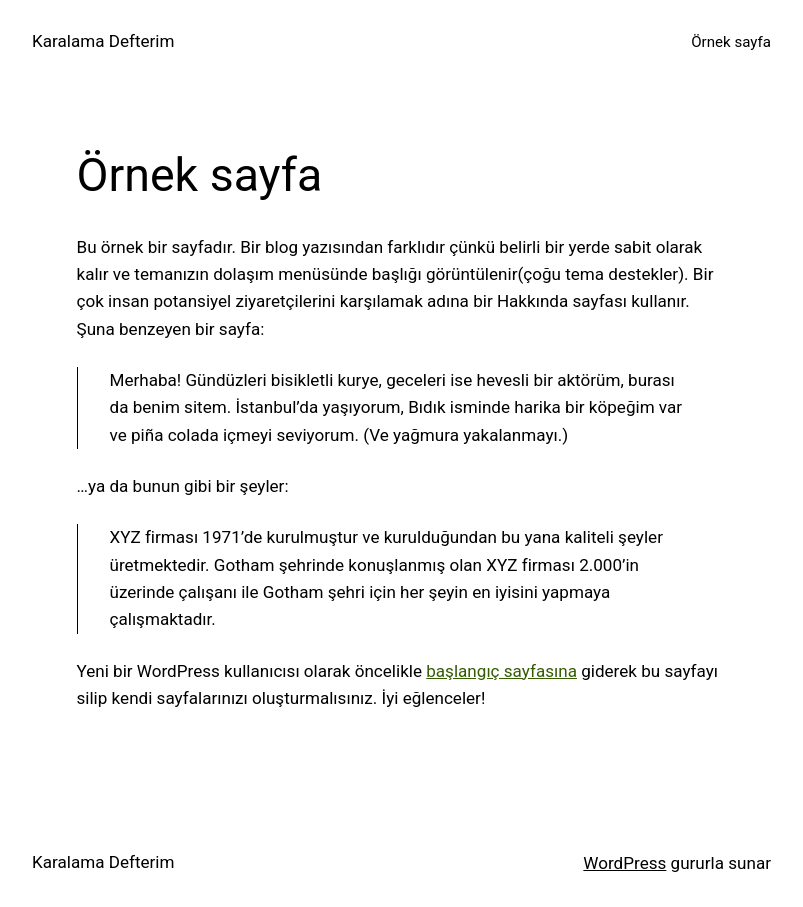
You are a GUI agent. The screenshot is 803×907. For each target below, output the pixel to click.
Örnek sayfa (731, 42)
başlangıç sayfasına (501, 671)
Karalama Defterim (103, 41)
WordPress (624, 863)
